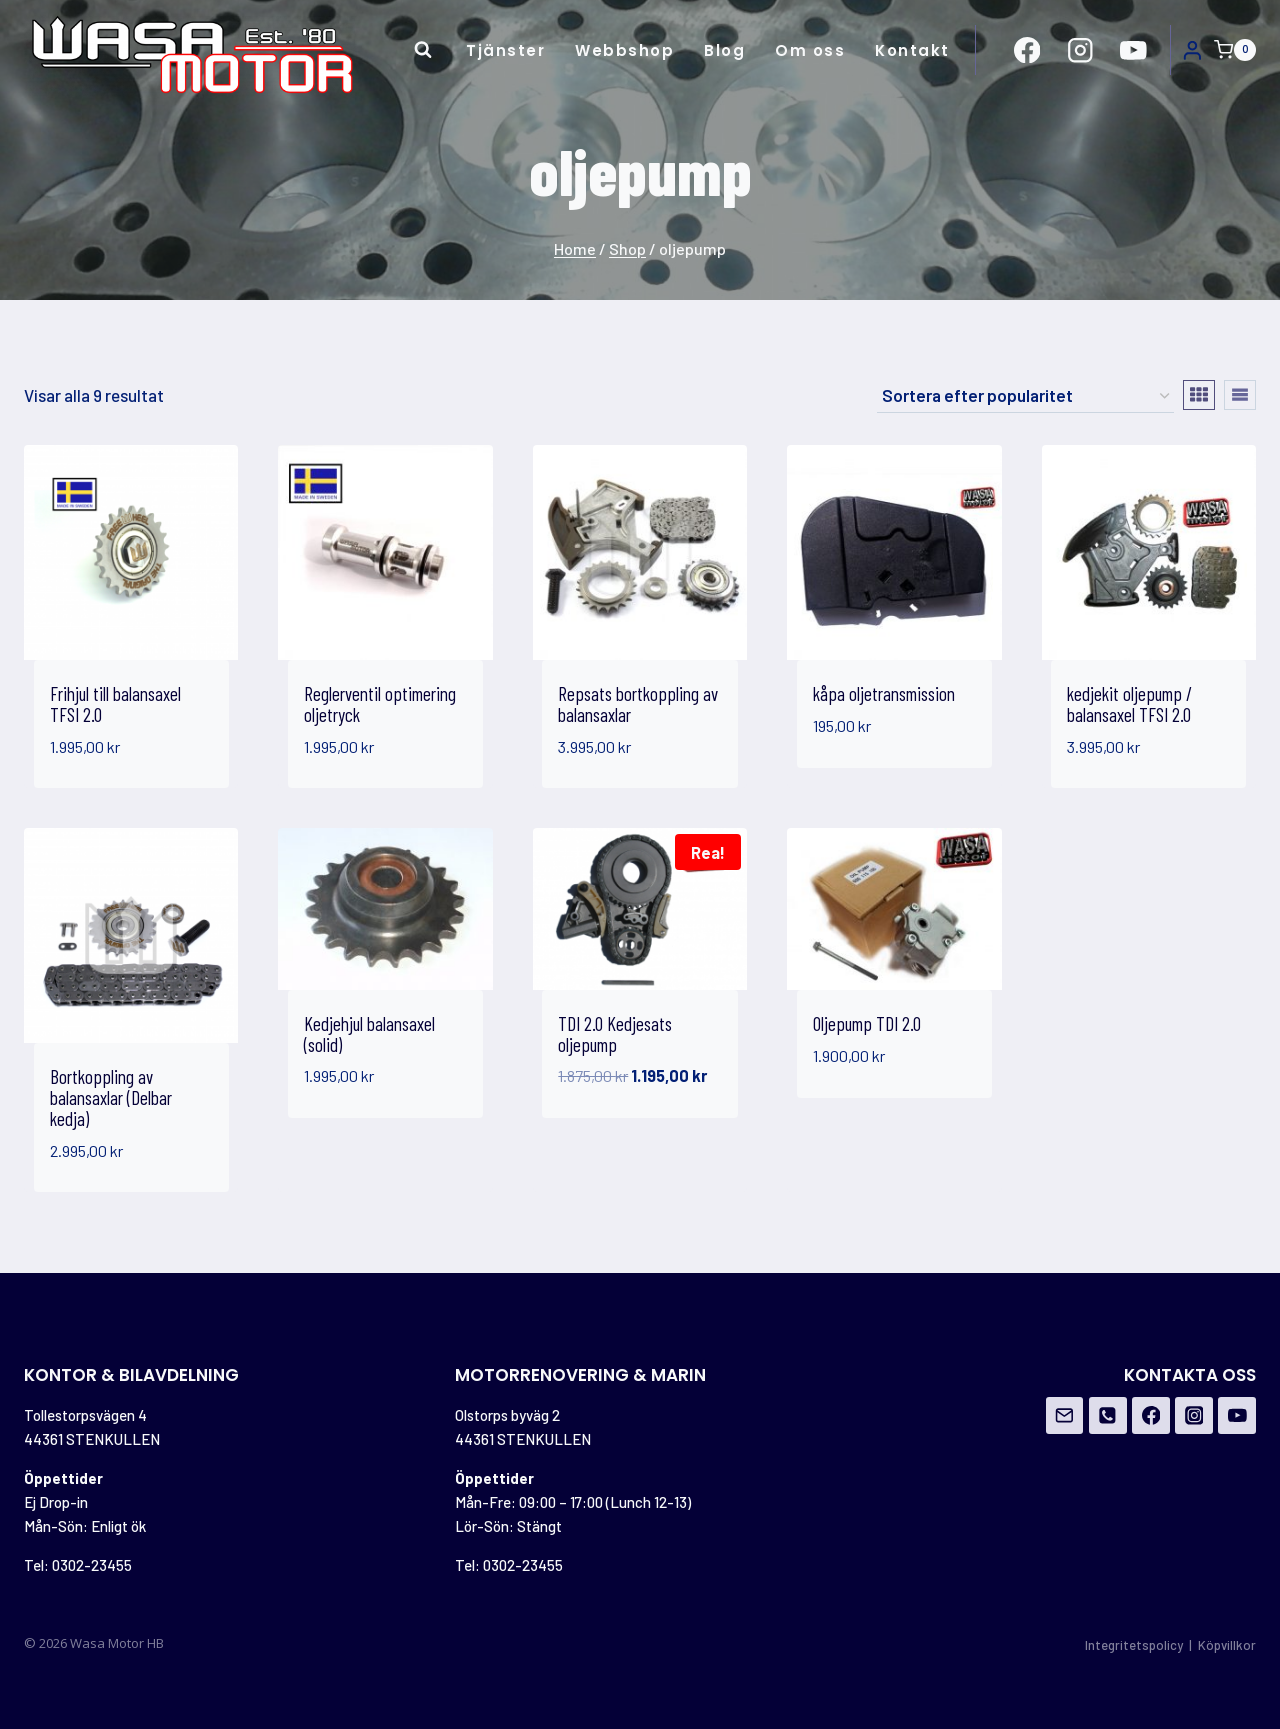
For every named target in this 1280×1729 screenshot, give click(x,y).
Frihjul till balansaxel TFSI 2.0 (115, 704)
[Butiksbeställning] (1025, 396)
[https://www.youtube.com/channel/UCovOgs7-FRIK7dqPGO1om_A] (1133, 49)
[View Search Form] (423, 50)
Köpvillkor (1227, 1645)
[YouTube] (1237, 1416)
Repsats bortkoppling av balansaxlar (638, 704)
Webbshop (624, 50)
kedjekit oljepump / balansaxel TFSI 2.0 (1129, 704)
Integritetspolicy (1134, 1645)
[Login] (1192, 50)
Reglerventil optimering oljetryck (380, 704)
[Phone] (1108, 1416)
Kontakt (912, 50)
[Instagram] (1194, 1416)
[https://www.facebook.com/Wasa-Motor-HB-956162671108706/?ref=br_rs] (1027, 49)
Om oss (810, 50)
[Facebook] (1151, 1416)
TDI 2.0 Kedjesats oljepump (615, 1034)
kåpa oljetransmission (884, 693)
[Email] (1065, 1416)
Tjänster (505, 50)
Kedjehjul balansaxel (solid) (369, 1034)
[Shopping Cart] (1235, 50)
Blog (724, 50)
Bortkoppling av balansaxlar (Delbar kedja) (111, 1097)
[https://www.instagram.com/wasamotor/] (1080, 49)
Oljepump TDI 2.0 (867, 1023)
